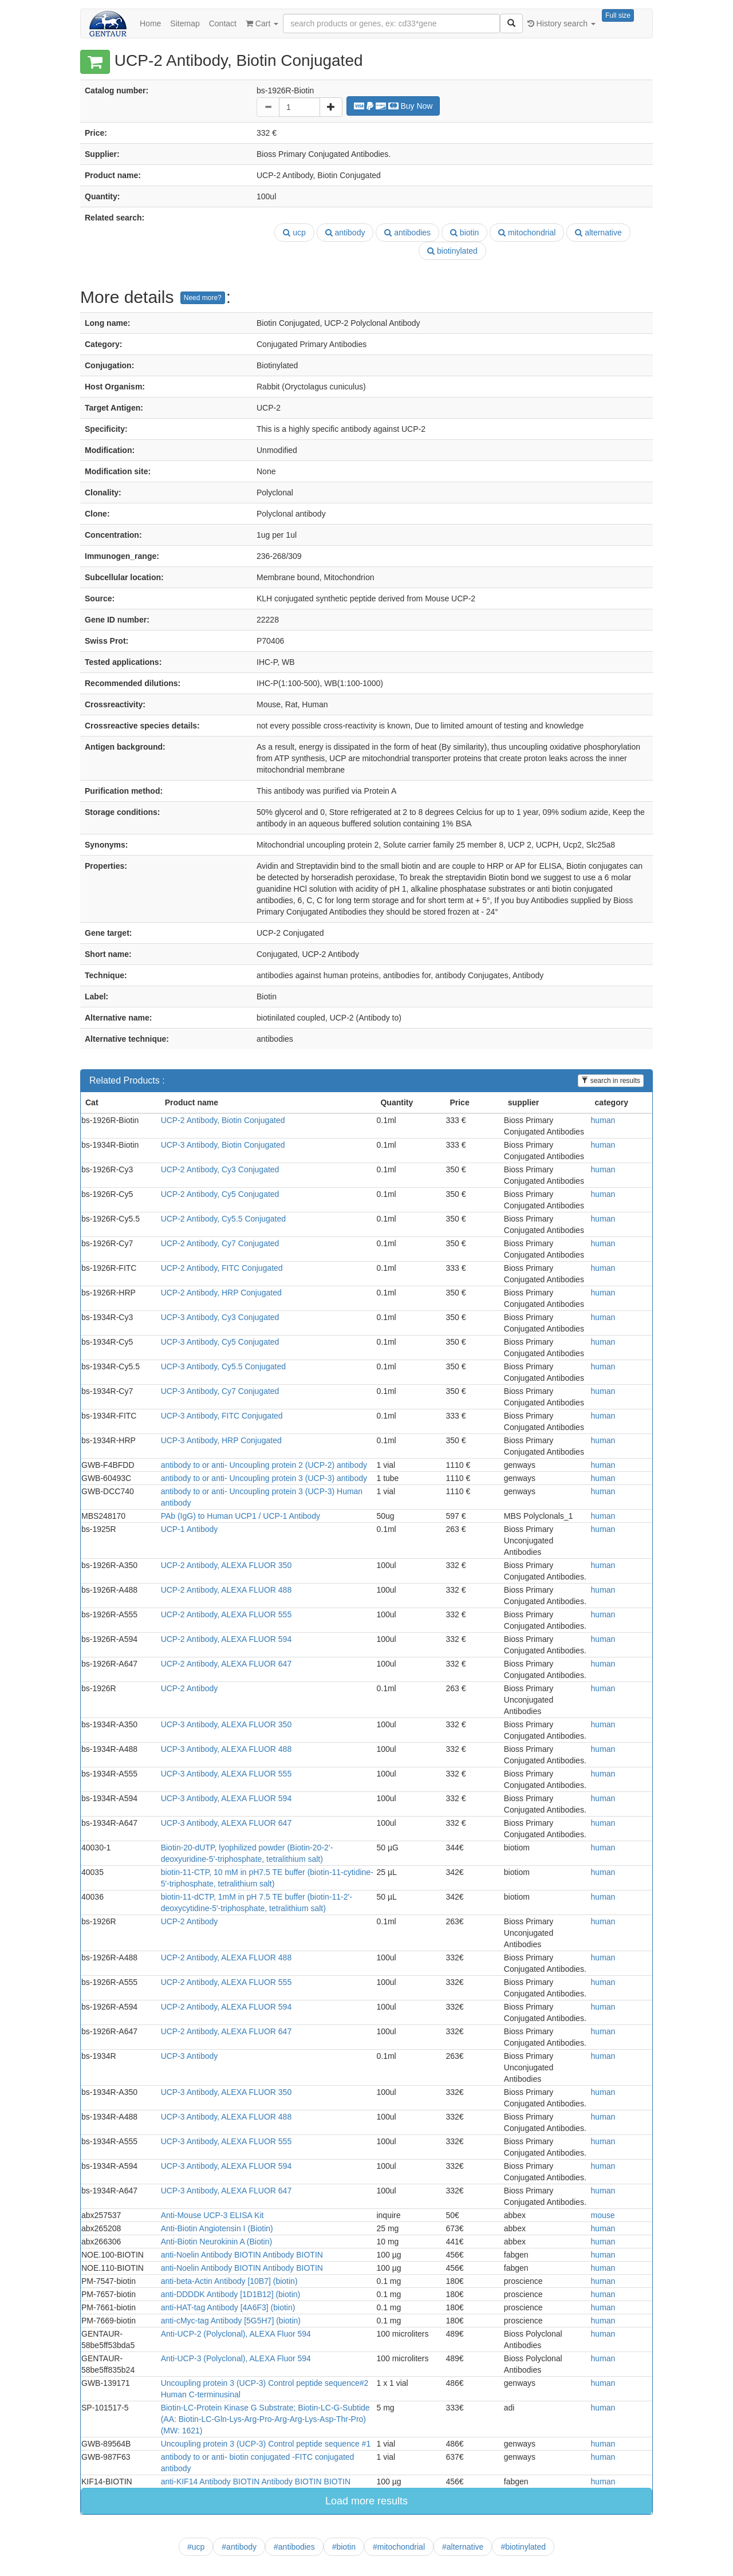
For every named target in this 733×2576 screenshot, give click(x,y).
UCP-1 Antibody (189, 1529)
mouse (603, 2215)
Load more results (366, 2501)
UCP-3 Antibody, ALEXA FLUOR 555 (226, 1773)
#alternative (462, 2546)
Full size (617, 15)
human (603, 1120)
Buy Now (393, 106)
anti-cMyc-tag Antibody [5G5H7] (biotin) (231, 2320)
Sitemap (184, 23)
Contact (223, 23)
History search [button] (561, 23)
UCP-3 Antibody (189, 2056)
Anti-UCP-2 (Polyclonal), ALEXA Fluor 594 (236, 2333)
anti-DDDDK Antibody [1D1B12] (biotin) (231, 2294)
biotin (464, 232)
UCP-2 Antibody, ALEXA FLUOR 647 (226, 1663)
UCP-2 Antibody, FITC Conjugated (222, 1268)
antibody (345, 232)
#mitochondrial (399, 2546)
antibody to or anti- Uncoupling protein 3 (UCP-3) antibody (264, 1478)
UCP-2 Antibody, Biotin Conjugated (223, 1120)
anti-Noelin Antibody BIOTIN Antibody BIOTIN (242, 2254)
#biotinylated (523, 2546)
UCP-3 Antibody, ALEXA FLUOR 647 (226, 1822)
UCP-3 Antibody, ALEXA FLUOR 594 (226, 1798)
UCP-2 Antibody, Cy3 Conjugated (220, 1169)
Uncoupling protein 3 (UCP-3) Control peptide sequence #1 (266, 2443)
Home (150, 23)
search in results (610, 1081)
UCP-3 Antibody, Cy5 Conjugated (220, 1341)
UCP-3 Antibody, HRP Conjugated (221, 1440)
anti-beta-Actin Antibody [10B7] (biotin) (229, 2281)
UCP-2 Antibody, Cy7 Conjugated (220, 1243)
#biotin (344, 2546)
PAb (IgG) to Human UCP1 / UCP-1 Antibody (240, 1516)
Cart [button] (262, 23)
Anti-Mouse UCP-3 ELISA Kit (212, 2215)
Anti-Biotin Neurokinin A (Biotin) (217, 2241)
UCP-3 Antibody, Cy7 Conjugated (220, 1391)
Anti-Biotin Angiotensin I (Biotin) (217, 2228)
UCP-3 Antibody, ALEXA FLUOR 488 (226, 1749)
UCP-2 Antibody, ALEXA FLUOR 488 (226, 1589)
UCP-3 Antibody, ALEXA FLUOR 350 (226, 1724)
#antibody (239, 2546)
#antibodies (294, 2546)
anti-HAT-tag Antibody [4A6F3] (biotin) (228, 2307)
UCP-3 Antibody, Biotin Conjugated (223, 1144)
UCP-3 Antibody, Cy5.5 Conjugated (223, 1366)
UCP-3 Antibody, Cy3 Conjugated (220, 1317)
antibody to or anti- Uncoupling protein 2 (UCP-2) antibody (264, 1465)
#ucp (195, 2546)
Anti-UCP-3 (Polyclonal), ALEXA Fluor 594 (236, 2358)
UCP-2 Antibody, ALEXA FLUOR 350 (226, 1565)
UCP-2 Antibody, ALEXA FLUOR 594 (226, 1639)
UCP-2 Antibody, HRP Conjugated (221, 1292)
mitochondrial (526, 232)
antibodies (407, 232)
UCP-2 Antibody (189, 1688)
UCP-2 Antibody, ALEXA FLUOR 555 (226, 1614)
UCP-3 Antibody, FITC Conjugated (222, 1415)
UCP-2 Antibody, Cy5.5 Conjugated (223, 1218)
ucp (294, 232)
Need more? (203, 298)
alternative (598, 232)
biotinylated (452, 250)
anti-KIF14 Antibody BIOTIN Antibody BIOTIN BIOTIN (255, 2481)
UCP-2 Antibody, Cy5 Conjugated (220, 1194)
